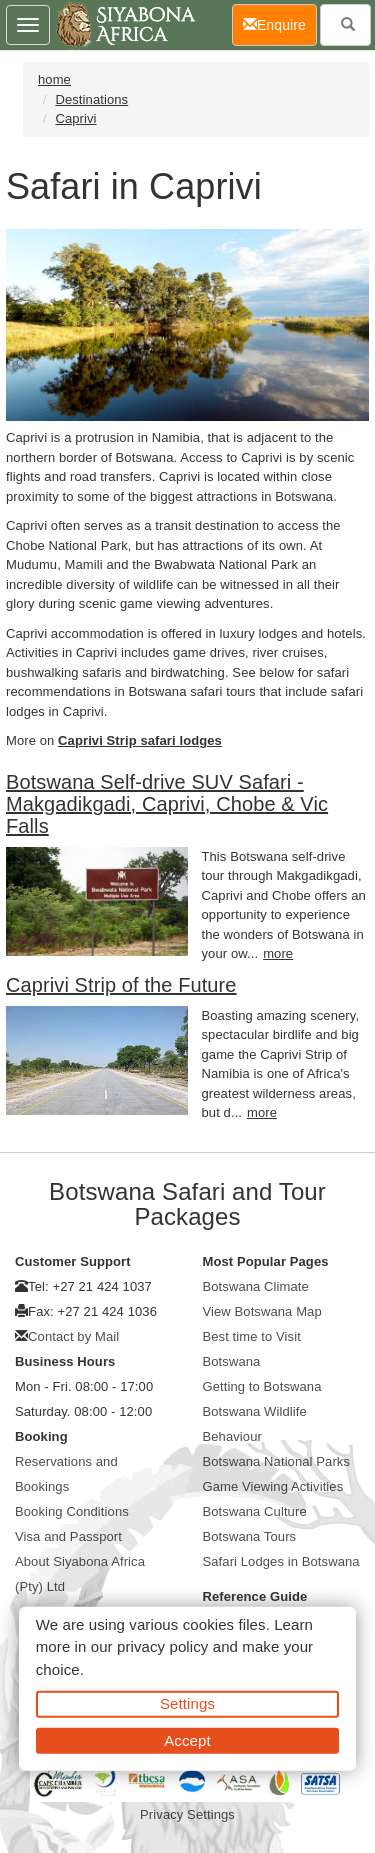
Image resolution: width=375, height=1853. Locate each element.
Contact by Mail (73, 1336)
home (54, 79)
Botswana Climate (256, 1286)
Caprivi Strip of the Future (121, 985)
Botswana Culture (255, 1511)
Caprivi (75, 118)
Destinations (91, 99)
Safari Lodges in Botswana (281, 1561)
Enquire (280, 23)
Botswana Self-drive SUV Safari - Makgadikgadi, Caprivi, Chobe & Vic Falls (167, 804)
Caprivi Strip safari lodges (140, 740)
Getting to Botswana (262, 1386)
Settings (187, 1703)
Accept (187, 1739)
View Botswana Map (262, 1311)
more (278, 953)
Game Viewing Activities (273, 1486)
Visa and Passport (68, 1536)
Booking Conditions (72, 1511)
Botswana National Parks (277, 1461)
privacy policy (162, 1646)
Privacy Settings (187, 1814)
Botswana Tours (250, 1536)
